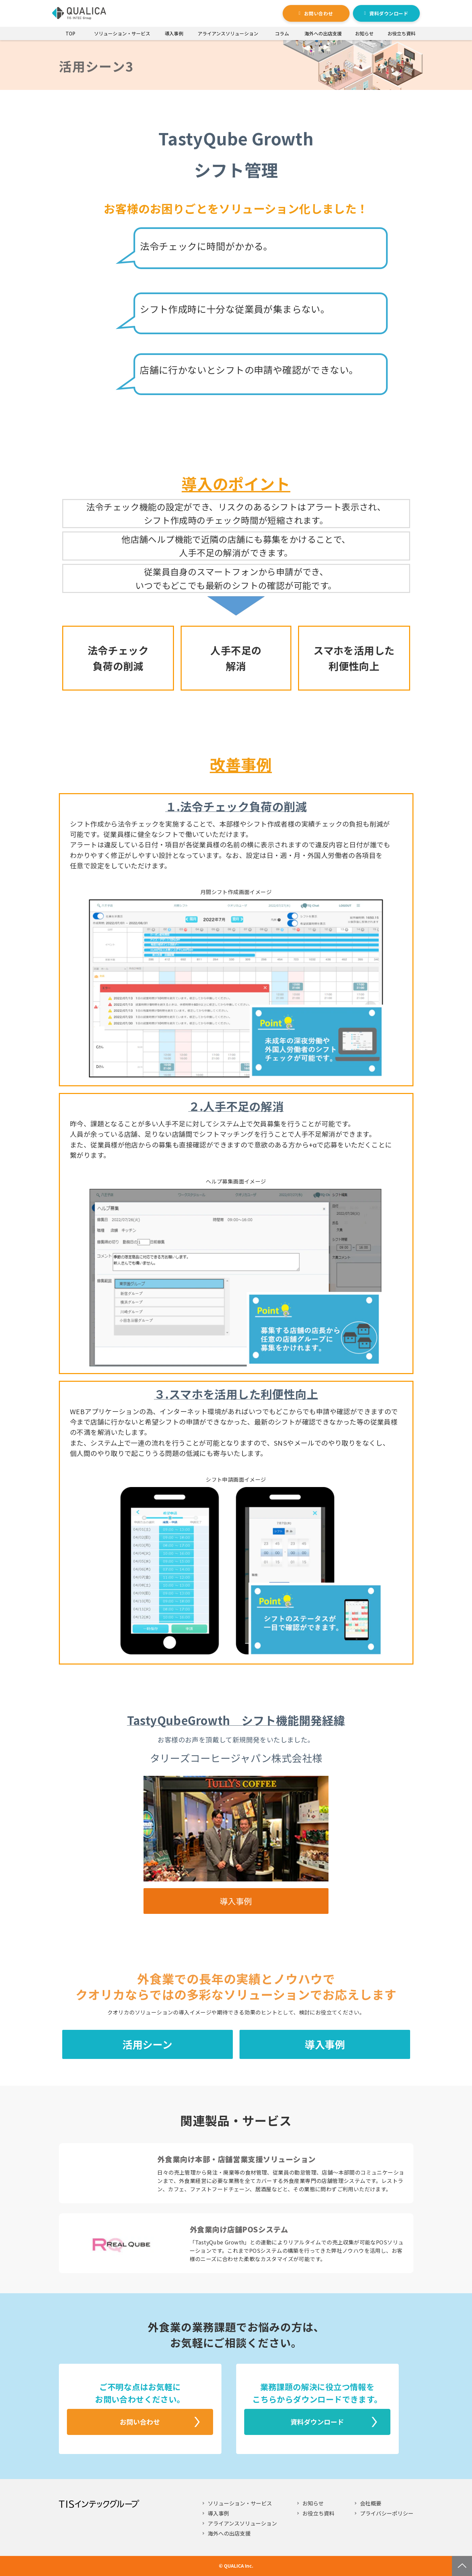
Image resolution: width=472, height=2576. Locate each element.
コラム (282, 33)
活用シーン (147, 2044)
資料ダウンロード (388, 13)
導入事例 (174, 33)
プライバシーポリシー (386, 2513)
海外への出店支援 (323, 33)
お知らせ (364, 33)
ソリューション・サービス (122, 33)
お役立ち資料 (401, 33)
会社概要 (370, 2503)
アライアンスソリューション (228, 33)
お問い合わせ (318, 13)
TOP (70, 33)
